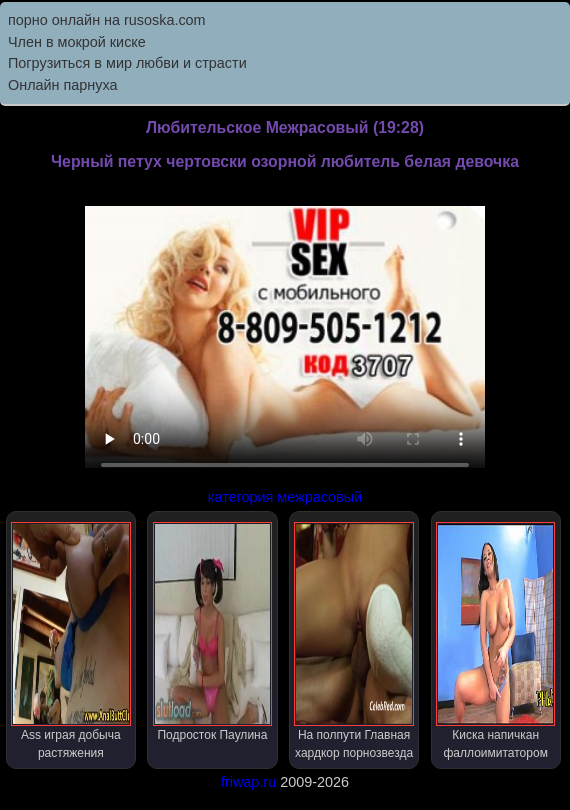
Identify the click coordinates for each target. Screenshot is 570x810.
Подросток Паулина (212, 632)
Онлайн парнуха (63, 85)
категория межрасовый (285, 497)
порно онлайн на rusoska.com (107, 20)
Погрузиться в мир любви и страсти (127, 63)
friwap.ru (248, 782)
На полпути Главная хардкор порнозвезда (353, 641)
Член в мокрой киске (77, 42)
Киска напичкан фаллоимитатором (495, 641)
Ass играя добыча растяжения (70, 641)
